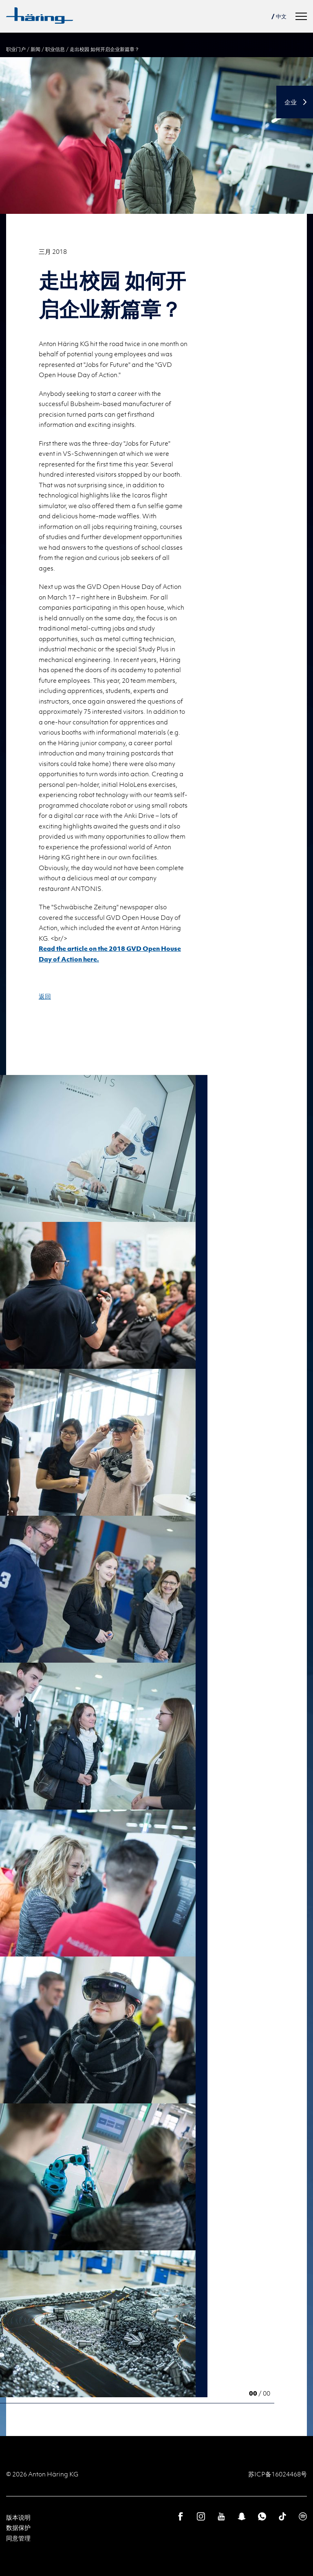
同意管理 (18, 2538)
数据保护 (18, 2527)
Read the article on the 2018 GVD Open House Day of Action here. (110, 954)
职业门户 (16, 49)
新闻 (35, 49)
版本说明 (18, 2517)
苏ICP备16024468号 (277, 2473)
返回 (45, 996)
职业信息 (55, 49)
